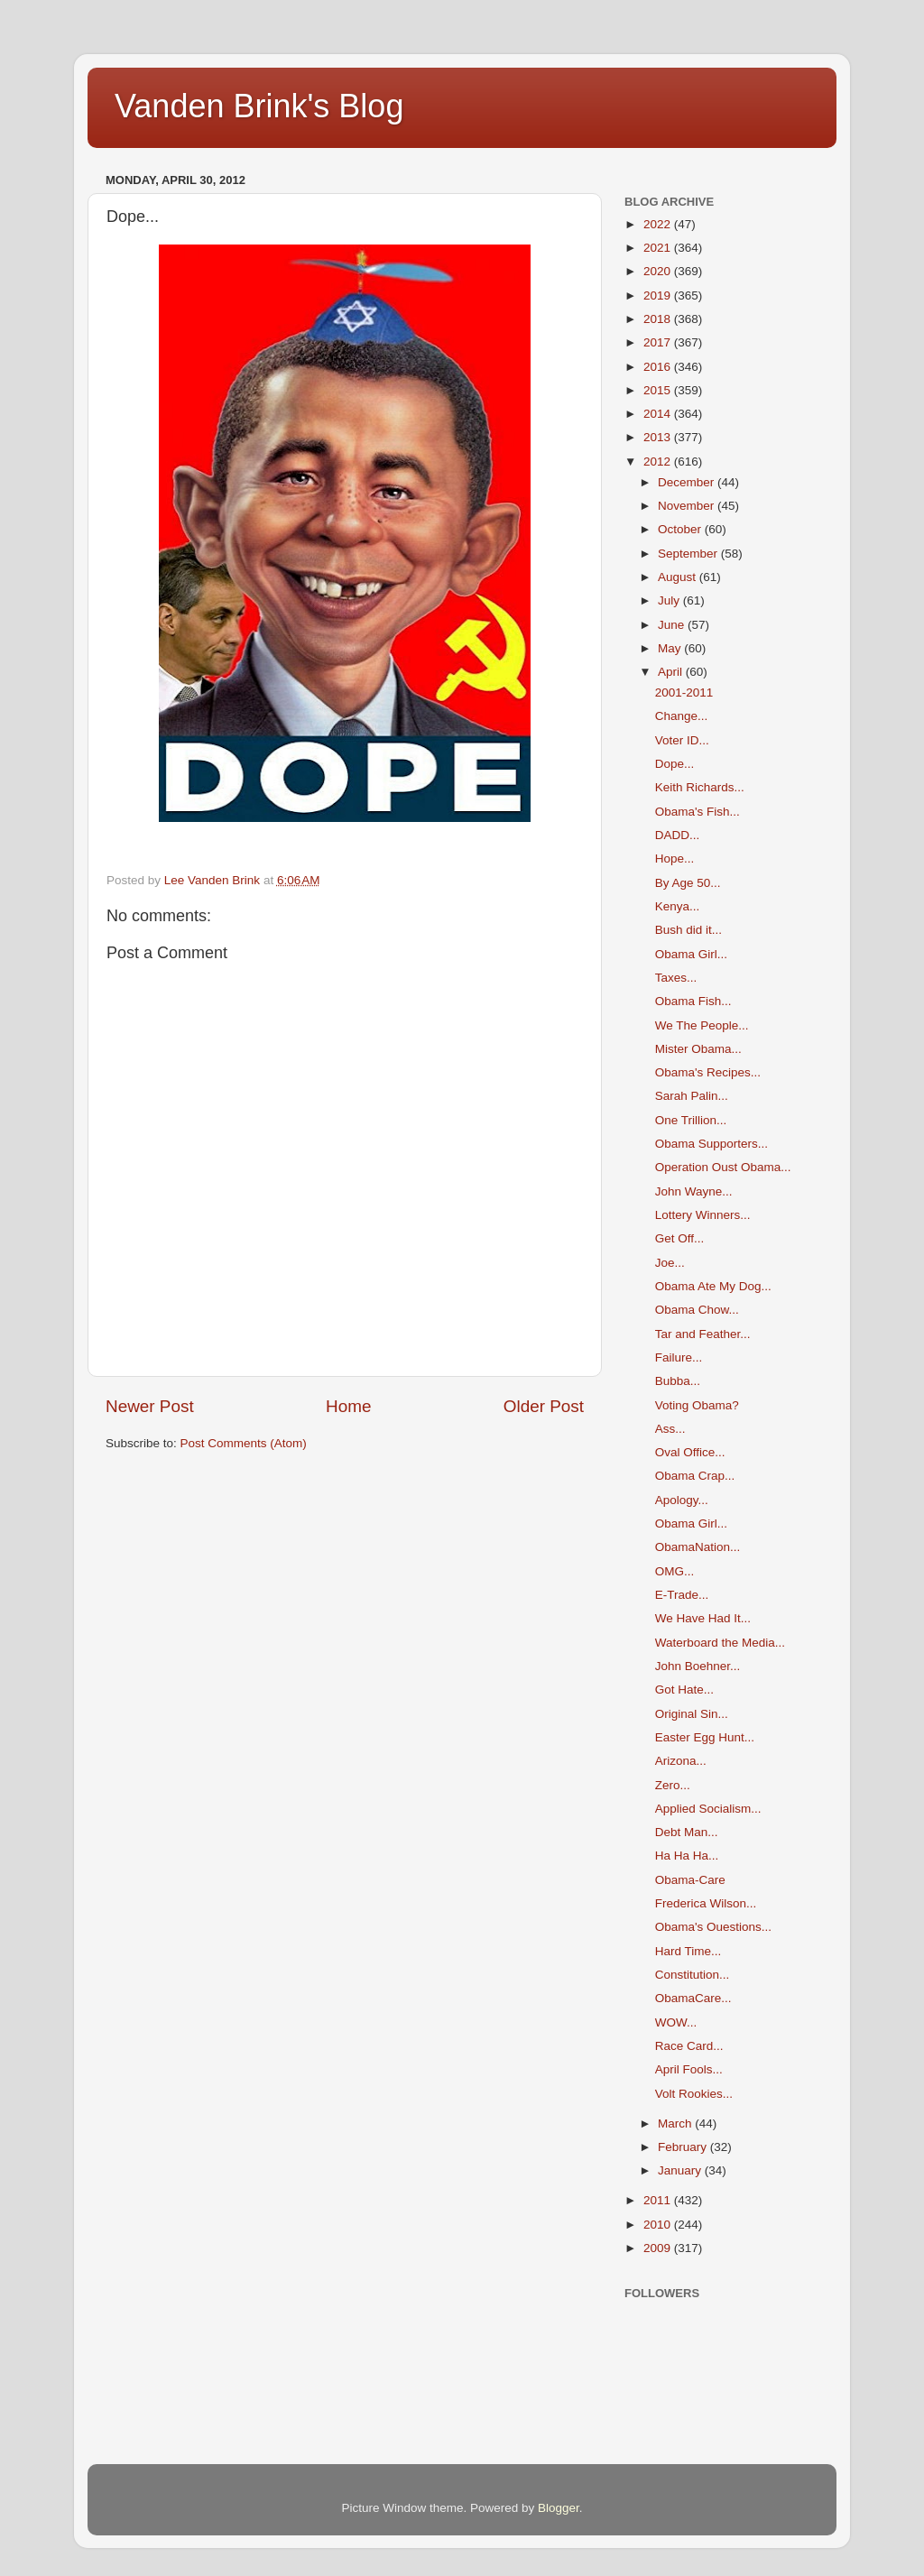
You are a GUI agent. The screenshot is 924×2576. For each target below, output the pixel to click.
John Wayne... (694, 1191)
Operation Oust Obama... (723, 1167)
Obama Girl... (691, 954)
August (678, 577)
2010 (658, 2224)
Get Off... (680, 1238)
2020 (658, 271)
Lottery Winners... (703, 1215)
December (687, 482)
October (681, 529)
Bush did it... (688, 930)
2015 (658, 390)
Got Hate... (684, 1689)
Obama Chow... (697, 1309)
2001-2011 (684, 692)
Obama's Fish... (697, 811)
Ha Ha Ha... (687, 1855)
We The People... (702, 1025)
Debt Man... (686, 1832)
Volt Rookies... (694, 2094)
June (673, 625)
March (676, 2123)
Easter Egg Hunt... (704, 1737)
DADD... (677, 835)
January (681, 2170)
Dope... (675, 764)
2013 (658, 437)
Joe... (670, 1263)
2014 (658, 413)
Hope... (675, 858)
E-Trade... (682, 1595)
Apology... (681, 1500)
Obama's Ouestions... (713, 1927)
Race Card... (689, 2046)
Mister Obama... (698, 1049)
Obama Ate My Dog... (713, 1286)
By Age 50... (688, 883)
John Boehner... (698, 1666)
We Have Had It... (703, 1618)
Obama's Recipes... (708, 1072)
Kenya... (677, 906)
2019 (658, 295)
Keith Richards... (699, 787)
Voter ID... (682, 740)
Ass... (670, 1429)
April (672, 672)
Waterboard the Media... (720, 1642)
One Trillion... (691, 1120)
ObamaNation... (698, 1547)
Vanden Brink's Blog (259, 106)
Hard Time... (688, 1951)
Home (348, 1406)
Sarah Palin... (691, 1096)
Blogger (558, 2508)
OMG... (675, 1571)
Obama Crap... (695, 1475)
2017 (658, 342)
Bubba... (677, 1381)
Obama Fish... (693, 1001)
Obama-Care (690, 1880)
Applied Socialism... (708, 1808)
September (689, 553)
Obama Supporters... (711, 1143)
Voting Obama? (697, 1405)
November (687, 505)
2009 (658, 2248)
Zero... (672, 1785)
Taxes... (676, 977)
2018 (658, 319)
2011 (658, 2200)
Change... (681, 716)
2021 (658, 247)
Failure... (679, 1357)
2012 (658, 461)
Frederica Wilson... (706, 1903)
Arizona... (681, 1761)
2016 (658, 367)
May (671, 648)
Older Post (544, 1406)
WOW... (676, 2022)
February (684, 2147)
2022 (658, 224)
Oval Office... (690, 1452)
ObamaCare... (693, 1998)
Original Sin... (691, 1714)
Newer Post (150, 1406)
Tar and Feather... (703, 1334)
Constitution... (692, 1974)
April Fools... (689, 2069)
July (670, 600)
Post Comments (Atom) (243, 1443)
